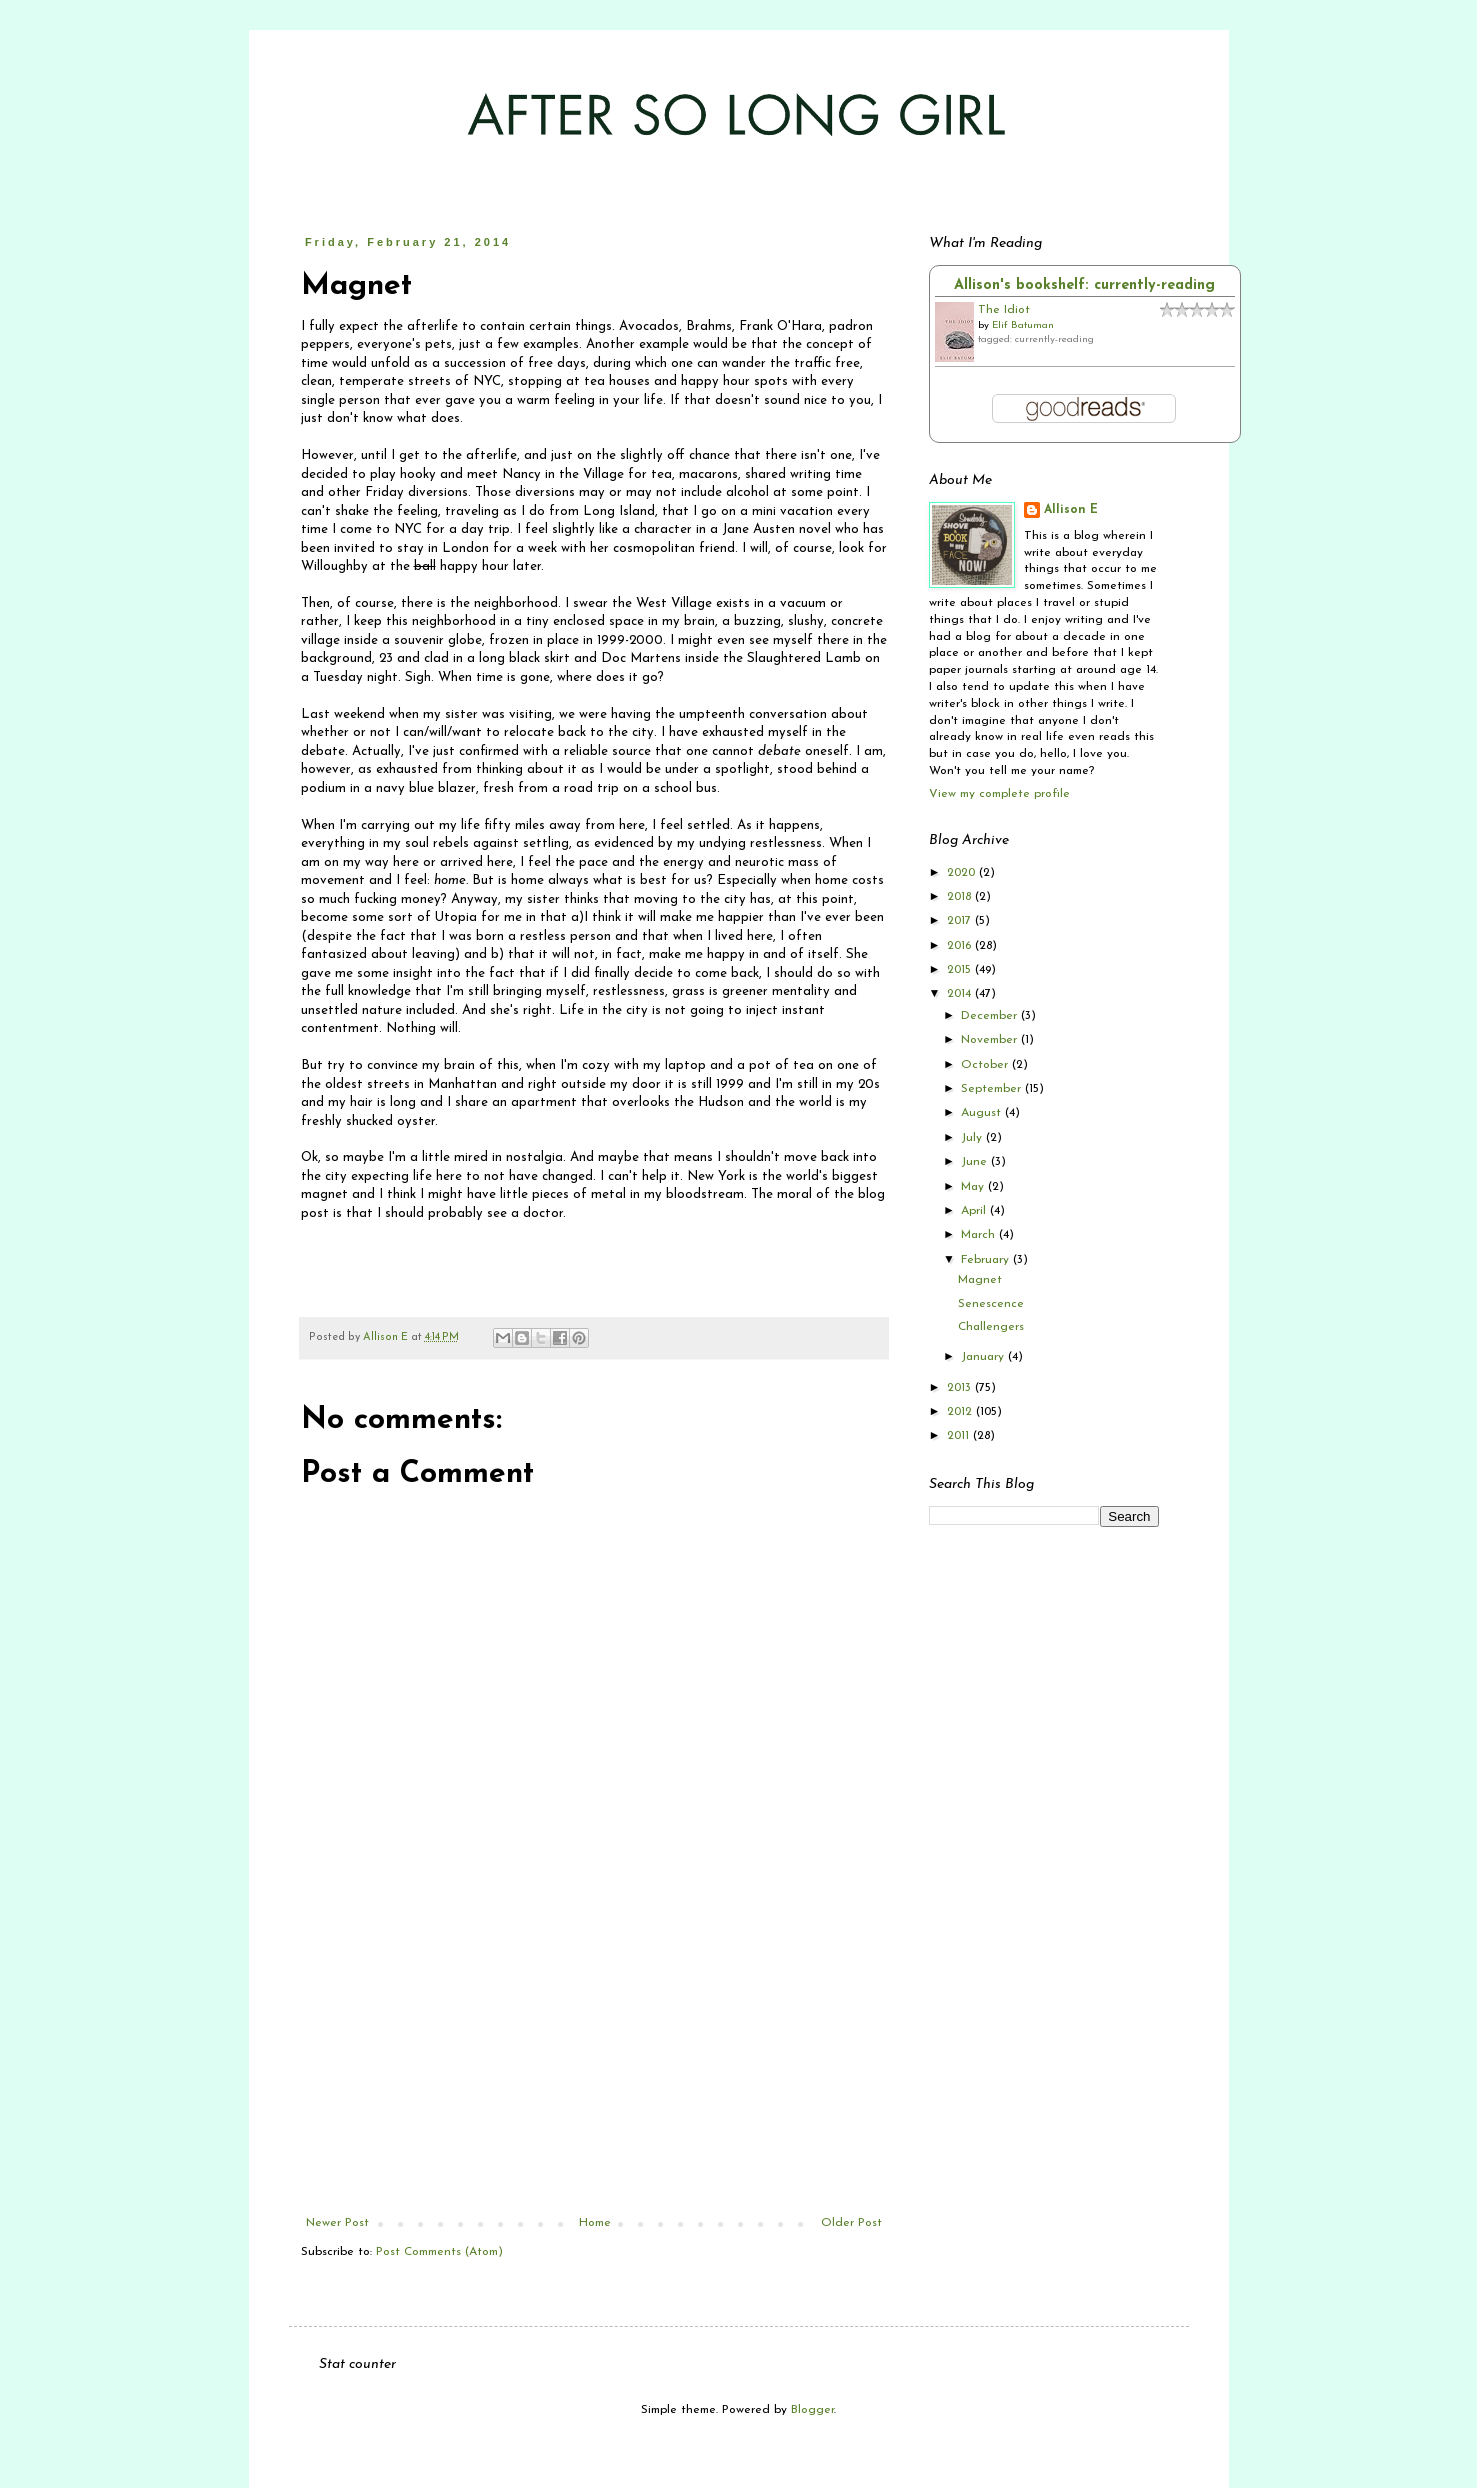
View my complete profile (999, 794)
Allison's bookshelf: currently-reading (1084, 285)
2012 (961, 1412)
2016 (961, 946)
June (976, 1162)
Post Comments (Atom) (439, 2252)
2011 (960, 1436)
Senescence (991, 1304)
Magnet (980, 1280)
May (974, 1187)
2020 (963, 873)
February (987, 1260)
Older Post (851, 2223)
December (991, 1016)
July (973, 1138)
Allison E (1071, 510)
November (991, 1040)
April (975, 1211)
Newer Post (337, 2223)
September (993, 1089)
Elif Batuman (1023, 325)
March (980, 1235)
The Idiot (1004, 310)
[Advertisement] (594, 2066)
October (986, 1065)
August (983, 1113)
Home (595, 2223)
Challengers (991, 1327)
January (984, 1357)
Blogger (812, 2410)
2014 (961, 994)
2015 (961, 970)
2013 (961, 1388)
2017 (961, 921)
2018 (961, 897)
